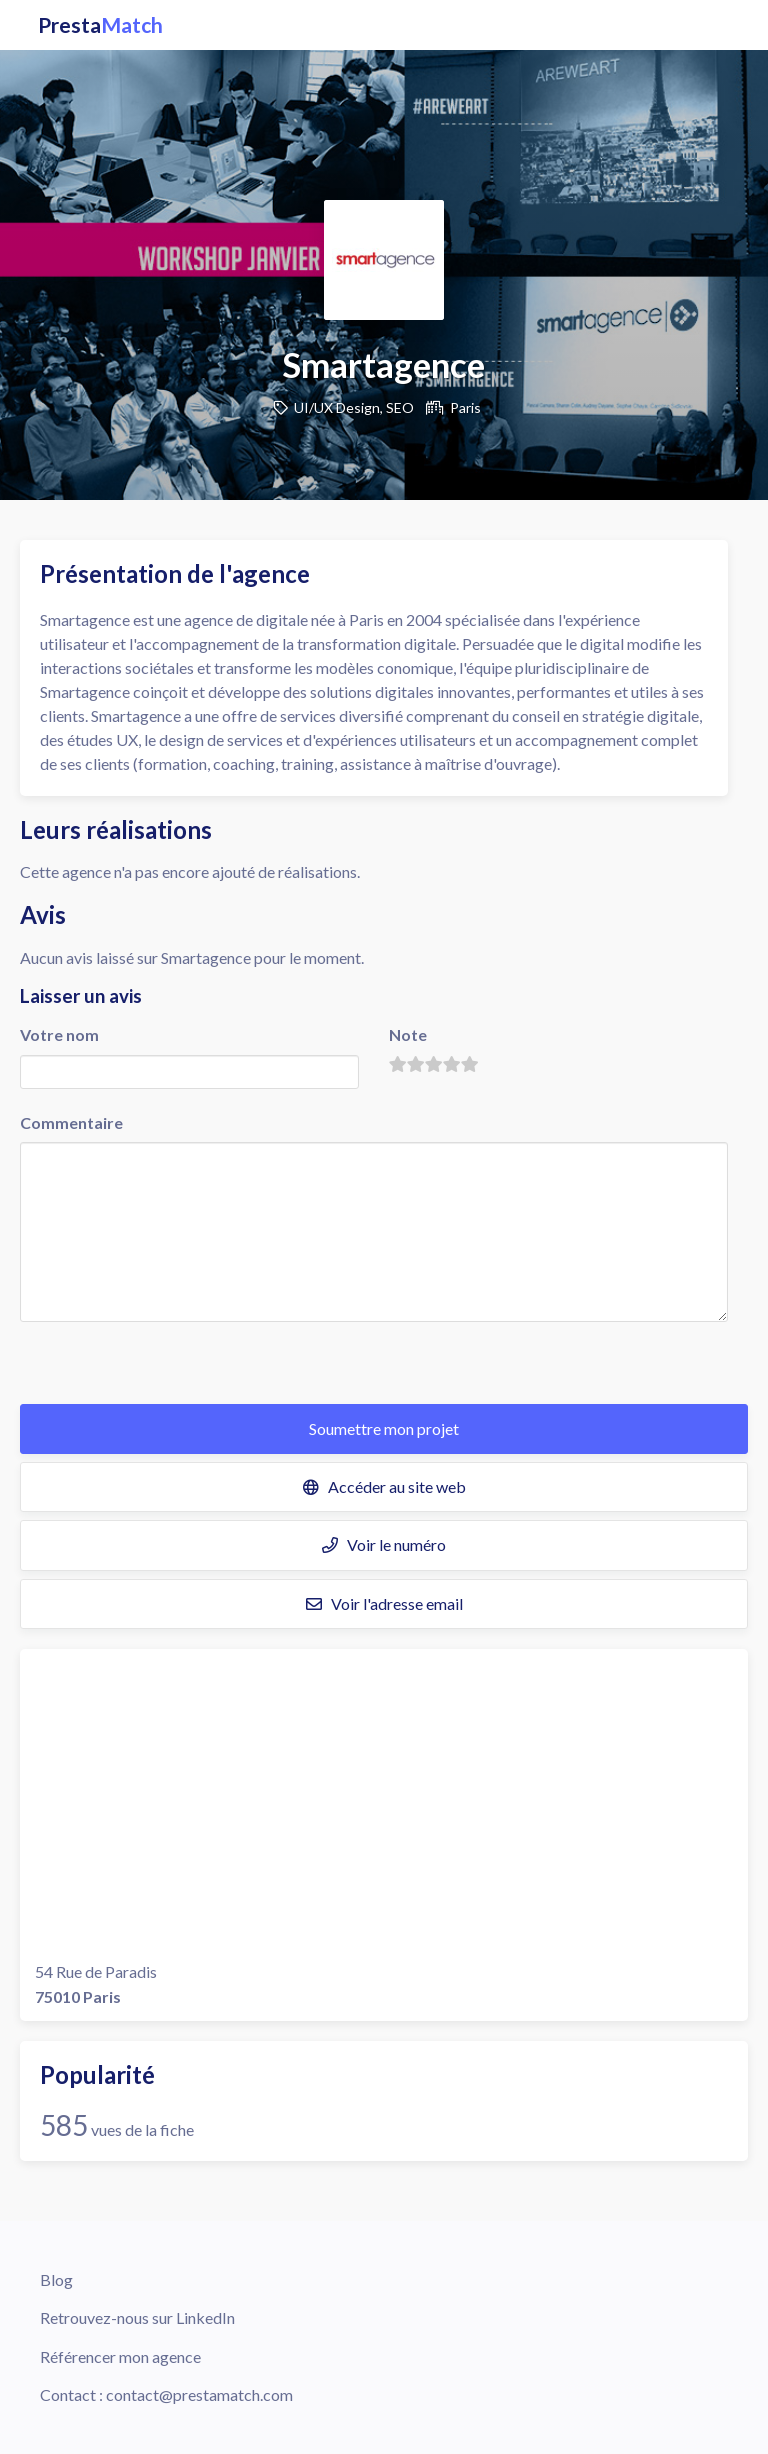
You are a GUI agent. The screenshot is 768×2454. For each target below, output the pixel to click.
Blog (56, 2279)
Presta (100, 25)
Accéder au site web (384, 1486)
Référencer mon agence (120, 2356)
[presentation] (172, 1365)
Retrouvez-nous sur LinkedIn (137, 2317)
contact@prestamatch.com (199, 2394)
